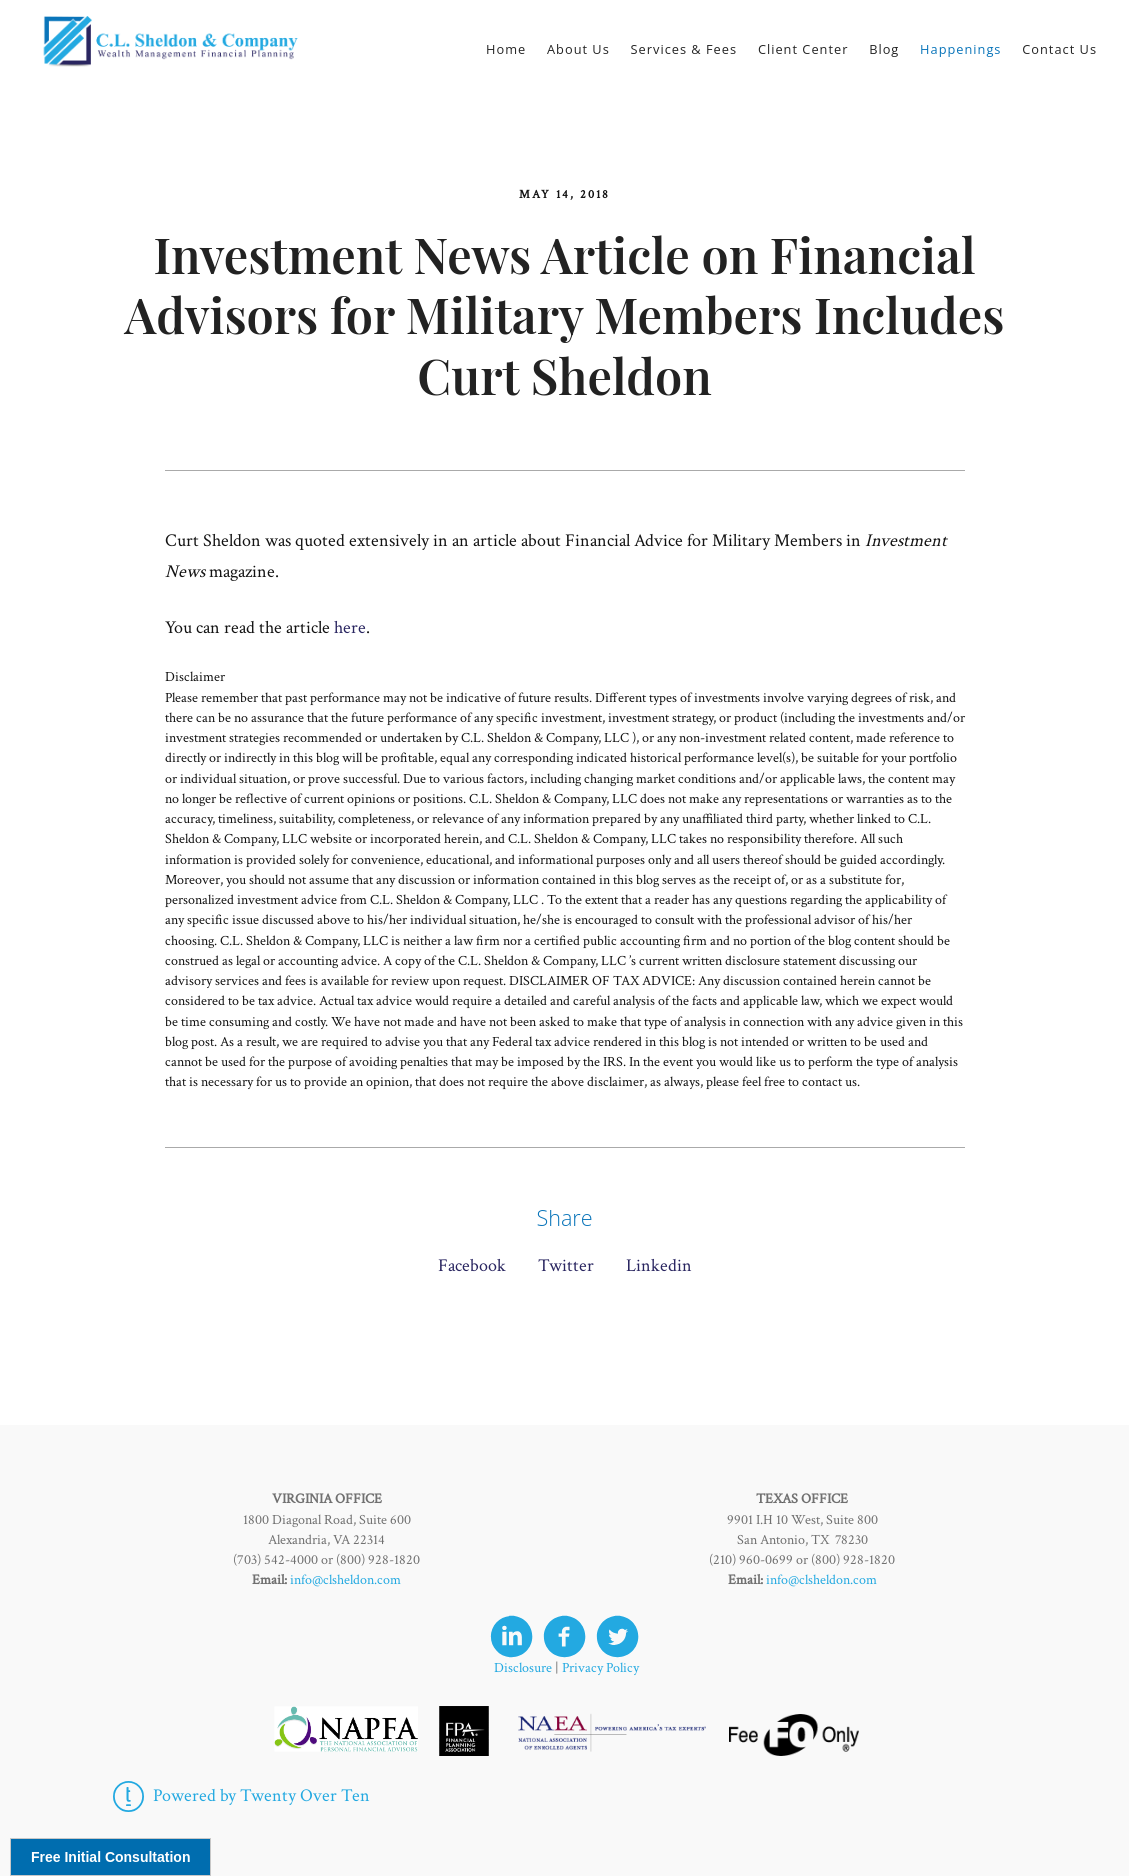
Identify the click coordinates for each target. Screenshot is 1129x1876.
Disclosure (523, 1668)
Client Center (803, 49)
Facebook (472, 1265)
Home (506, 49)
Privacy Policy (600, 1668)
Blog (884, 49)
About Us (578, 49)
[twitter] (617, 1636)
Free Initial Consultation (110, 1857)
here (350, 627)
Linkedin (659, 1265)
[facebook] (564, 1636)
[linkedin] (511, 1636)
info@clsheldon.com (345, 1580)
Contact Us (1059, 49)
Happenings (960, 49)
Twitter (566, 1265)
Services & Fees (684, 49)
